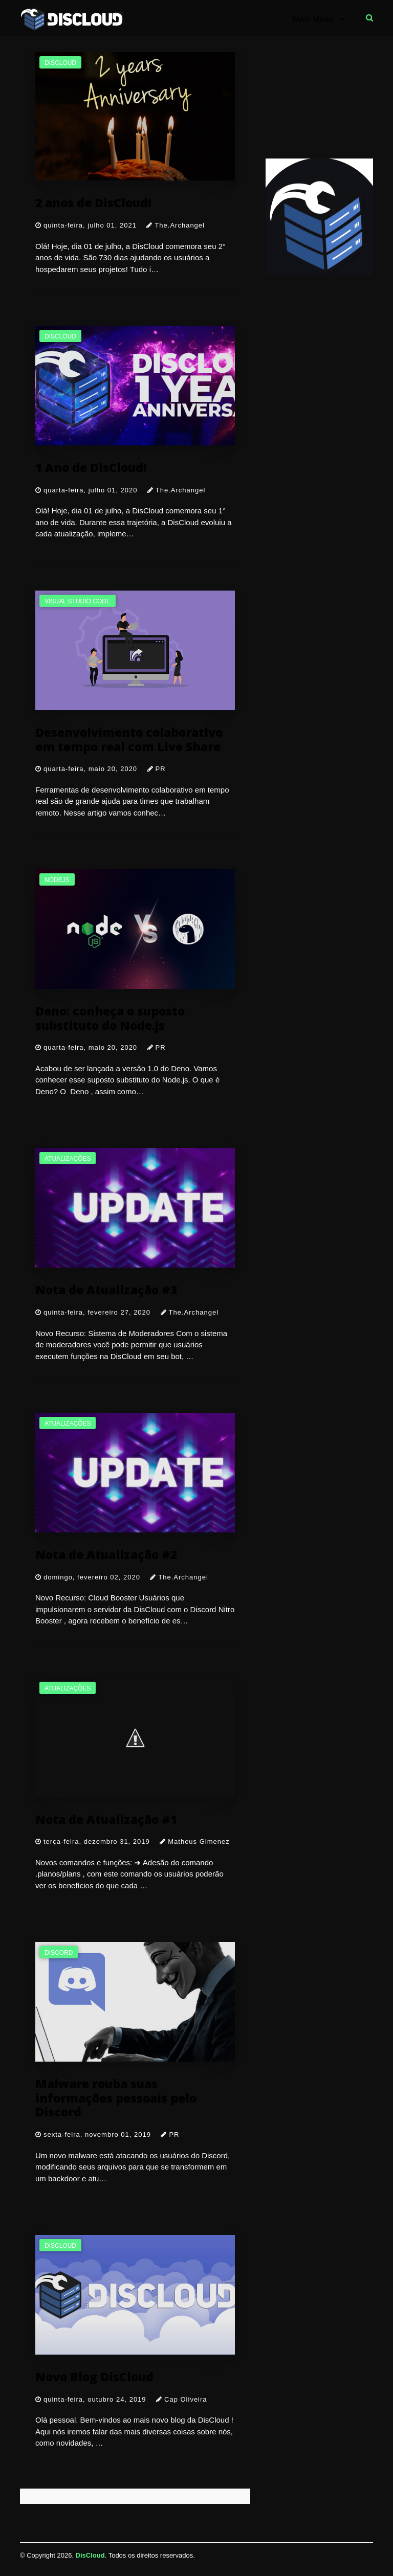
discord (59, 1952)
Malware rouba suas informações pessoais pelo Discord (115, 2097)
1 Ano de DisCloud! (91, 467)
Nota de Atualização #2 (106, 1554)
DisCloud (90, 2555)
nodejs (57, 880)
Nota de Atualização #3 (106, 1289)
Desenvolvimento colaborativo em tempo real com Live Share (129, 739)
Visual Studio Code (78, 601)
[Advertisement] (319, 97)
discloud (60, 62)
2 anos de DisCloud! (93, 202)
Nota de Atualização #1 (106, 1819)
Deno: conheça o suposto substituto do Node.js (110, 1017)
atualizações (68, 1158)
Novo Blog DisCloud (94, 2376)
